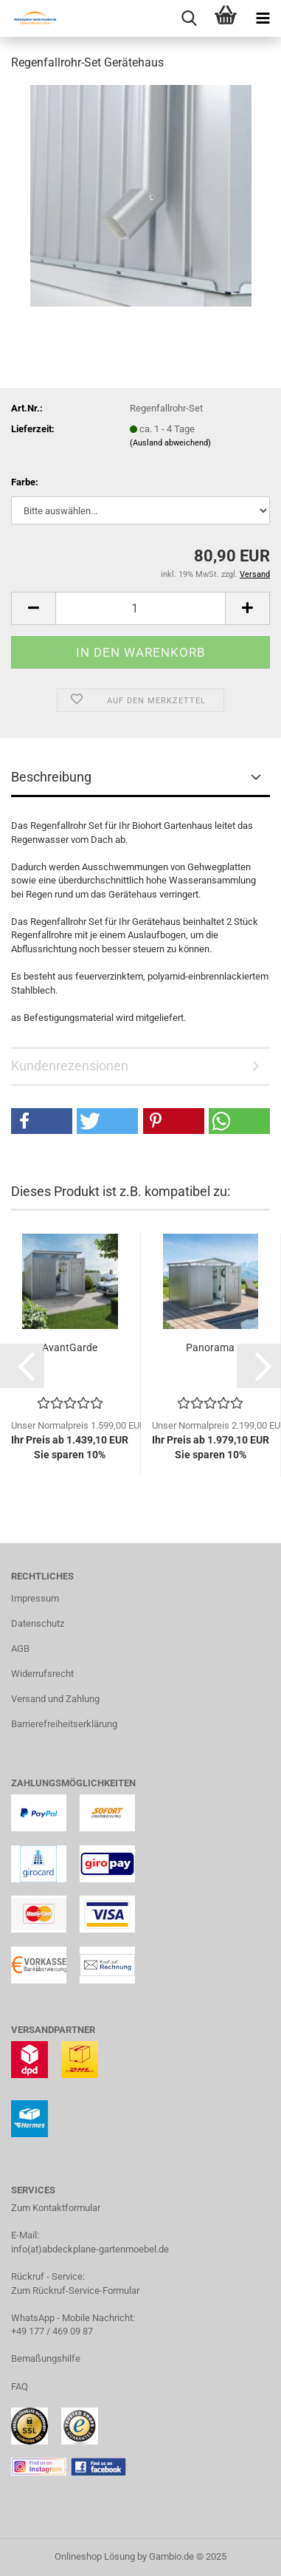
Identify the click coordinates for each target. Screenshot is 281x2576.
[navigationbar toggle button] (262, 18)
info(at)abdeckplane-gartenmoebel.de (90, 2249)
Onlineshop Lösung (95, 2556)
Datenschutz (37, 1623)
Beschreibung (51, 777)
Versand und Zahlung (55, 1698)
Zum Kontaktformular (55, 2207)
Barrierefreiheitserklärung (64, 1723)
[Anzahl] (140, 608)
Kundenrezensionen (69, 1065)
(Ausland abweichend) (170, 443)
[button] (33, 608)
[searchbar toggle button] (188, 18)
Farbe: (24, 482)
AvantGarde (69, 1347)
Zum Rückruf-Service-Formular (75, 2290)
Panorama (210, 1347)
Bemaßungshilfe (45, 2358)
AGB (20, 1648)
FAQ (19, 2386)
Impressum (35, 1598)
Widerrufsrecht (42, 1673)
